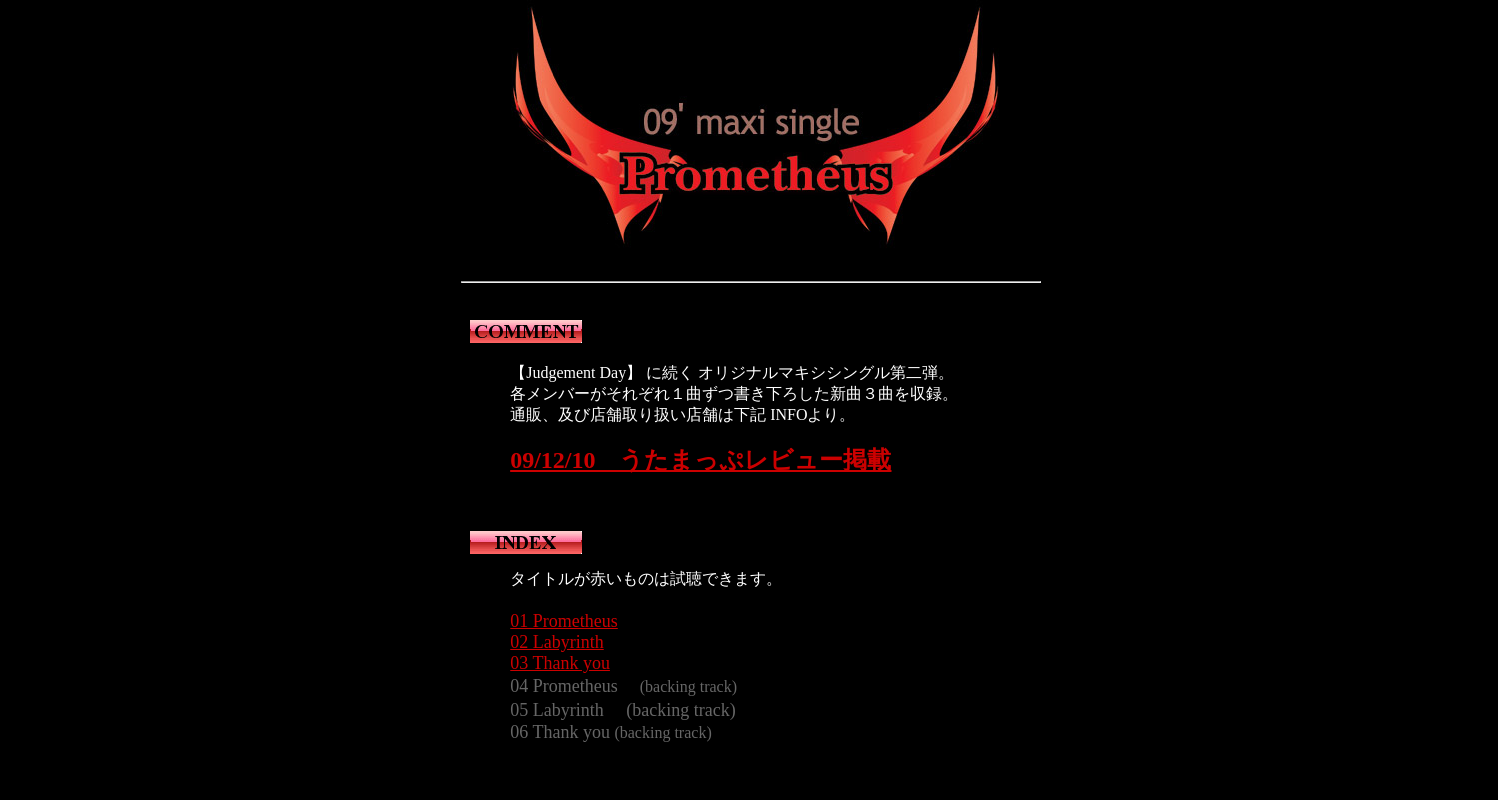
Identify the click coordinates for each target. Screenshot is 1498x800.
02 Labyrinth (556, 642)
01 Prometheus (564, 621)
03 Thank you (560, 663)
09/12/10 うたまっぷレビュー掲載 (700, 460)
